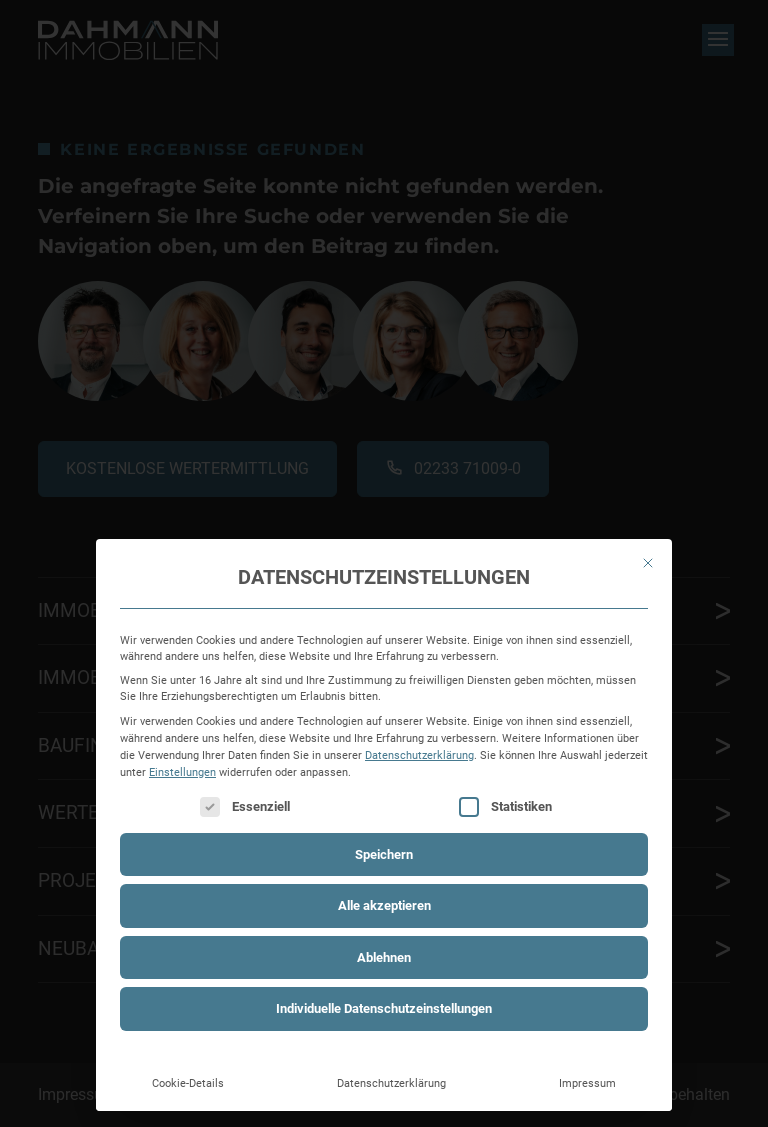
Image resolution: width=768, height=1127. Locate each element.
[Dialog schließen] (648, 563)
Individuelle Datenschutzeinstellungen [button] (384, 1008)
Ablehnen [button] (384, 957)
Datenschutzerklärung (419, 755)
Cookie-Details (188, 1083)
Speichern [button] (384, 854)
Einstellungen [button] (182, 772)
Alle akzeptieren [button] (384, 905)
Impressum (587, 1083)
